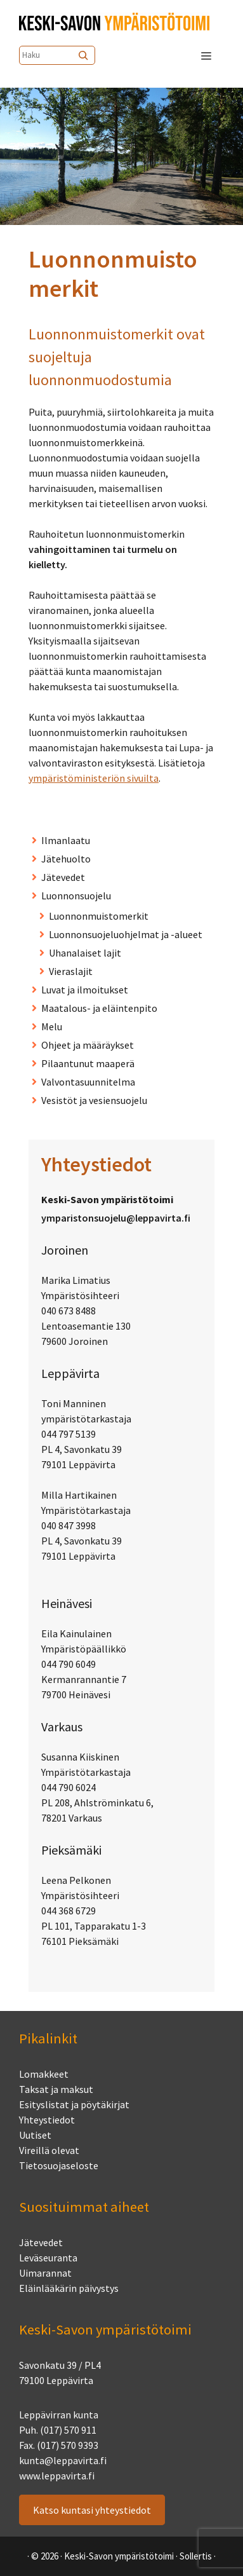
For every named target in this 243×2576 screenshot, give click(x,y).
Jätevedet (63, 877)
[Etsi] (84, 55)
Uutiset (35, 2135)
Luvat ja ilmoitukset (84, 989)
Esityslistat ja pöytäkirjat (74, 2104)
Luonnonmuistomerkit (98, 916)
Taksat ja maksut (56, 2089)
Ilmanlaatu (65, 840)
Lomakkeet (44, 2074)
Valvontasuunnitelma (88, 1081)
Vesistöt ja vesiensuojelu (94, 1100)
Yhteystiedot (47, 2119)
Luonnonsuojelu (76, 895)
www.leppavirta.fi (57, 2475)
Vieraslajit (71, 971)
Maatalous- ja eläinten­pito (99, 1008)
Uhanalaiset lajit (85, 952)
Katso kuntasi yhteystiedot (92, 2510)
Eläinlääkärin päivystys (69, 2288)
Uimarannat (45, 2272)
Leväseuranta (48, 2257)
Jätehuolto (66, 858)
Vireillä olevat (49, 2150)
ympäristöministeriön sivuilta (94, 778)
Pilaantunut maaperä (88, 1063)
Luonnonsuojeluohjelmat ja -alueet (125, 934)
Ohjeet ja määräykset (87, 1045)
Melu (51, 1026)
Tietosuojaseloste (58, 2165)
